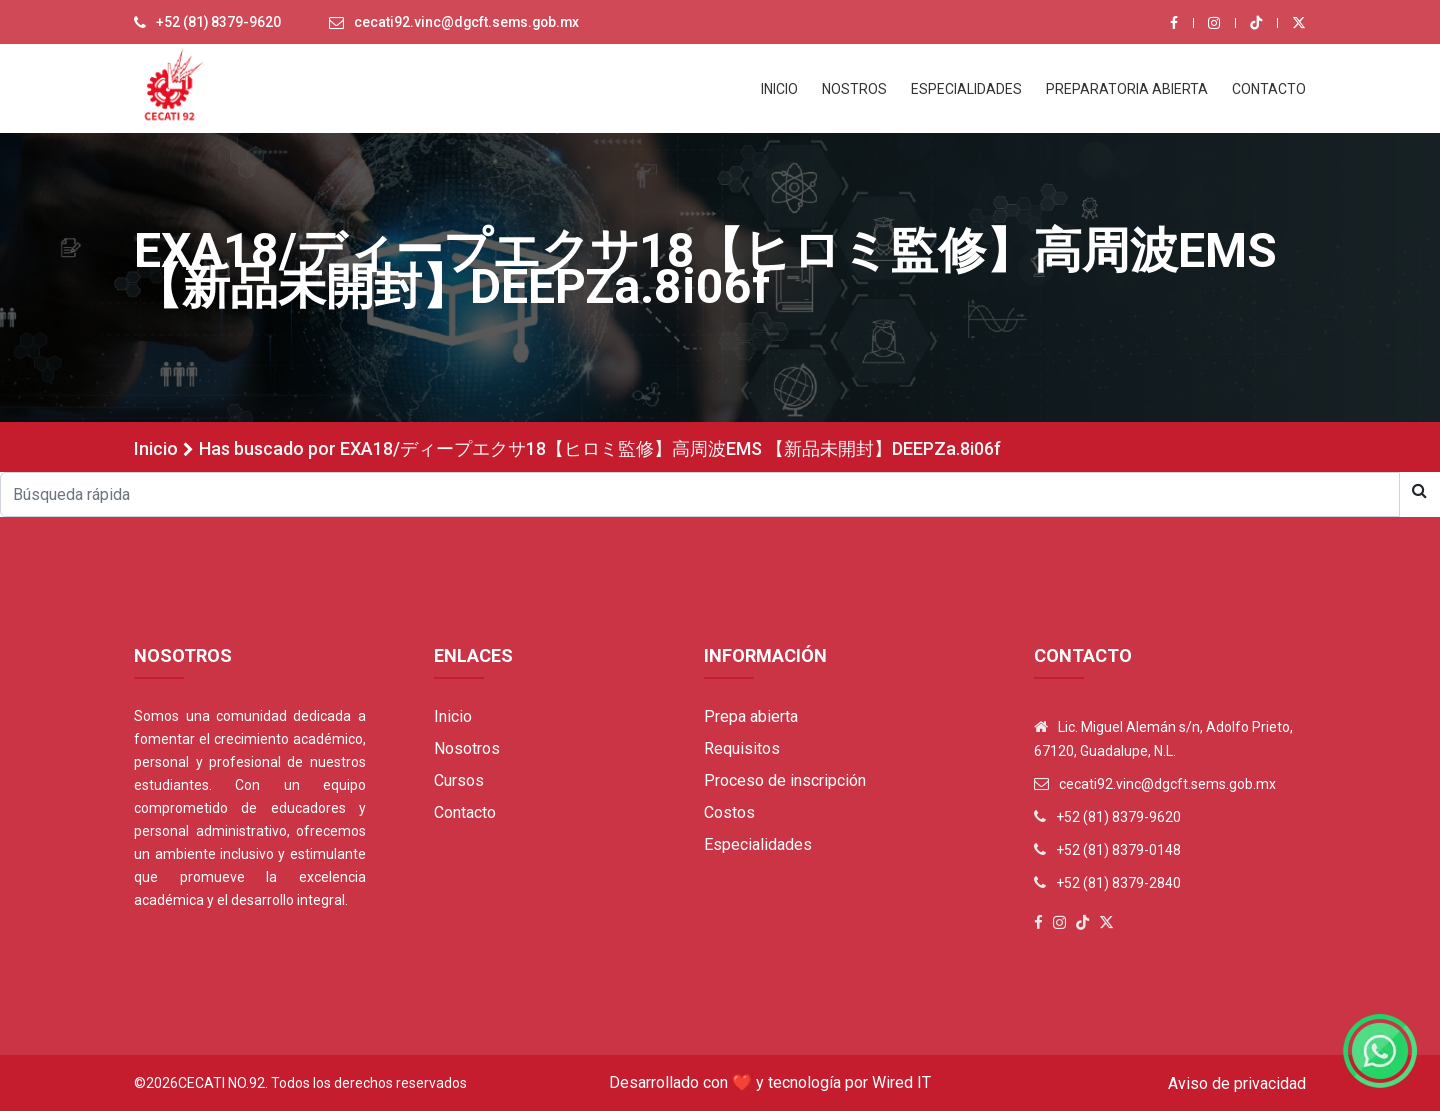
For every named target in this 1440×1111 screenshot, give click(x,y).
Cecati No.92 (221, 1083)
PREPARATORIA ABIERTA (1127, 89)
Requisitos (742, 748)
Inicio (156, 448)
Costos (729, 812)
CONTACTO (1269, 89)
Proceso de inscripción (785, 780)
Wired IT (901, 1082)
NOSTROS (854, 89)
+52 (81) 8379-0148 (1118, 850)
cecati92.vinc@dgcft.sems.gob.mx (470, 23)
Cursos (459, 780)
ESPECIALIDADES (966, 89)
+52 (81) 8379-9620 (219, 23)
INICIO (779, 89)
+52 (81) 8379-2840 (1118, 883)
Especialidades (758, 844)
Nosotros (467, 748)
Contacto (465, 812)
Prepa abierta (751, 716)
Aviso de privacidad (1237, 1083)
